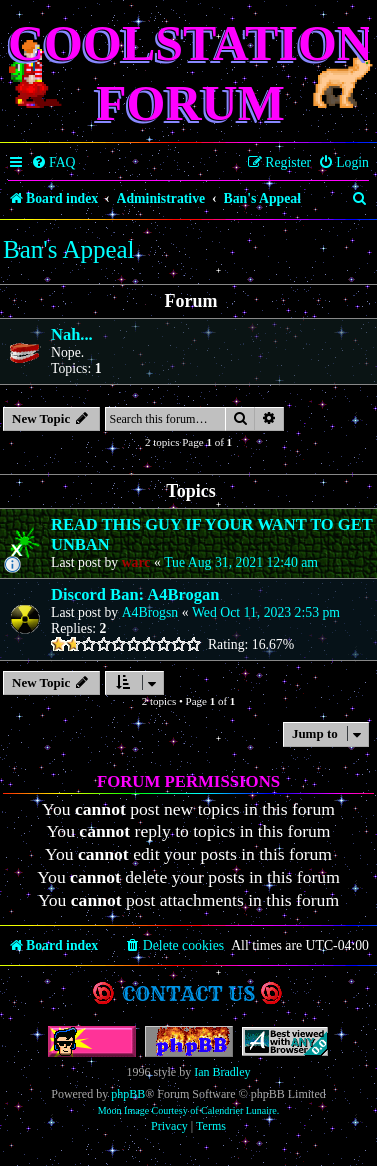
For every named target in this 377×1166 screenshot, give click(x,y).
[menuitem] (53, 163)
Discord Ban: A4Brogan (135, 594)
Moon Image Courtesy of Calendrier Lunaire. (189, 1110)
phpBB (128, 1094)
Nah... (72, 334)
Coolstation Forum (190, 73)
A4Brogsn (150, 612)
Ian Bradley (222, 1072)
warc (136, 562)
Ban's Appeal (69, 249)
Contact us (188, 993)
